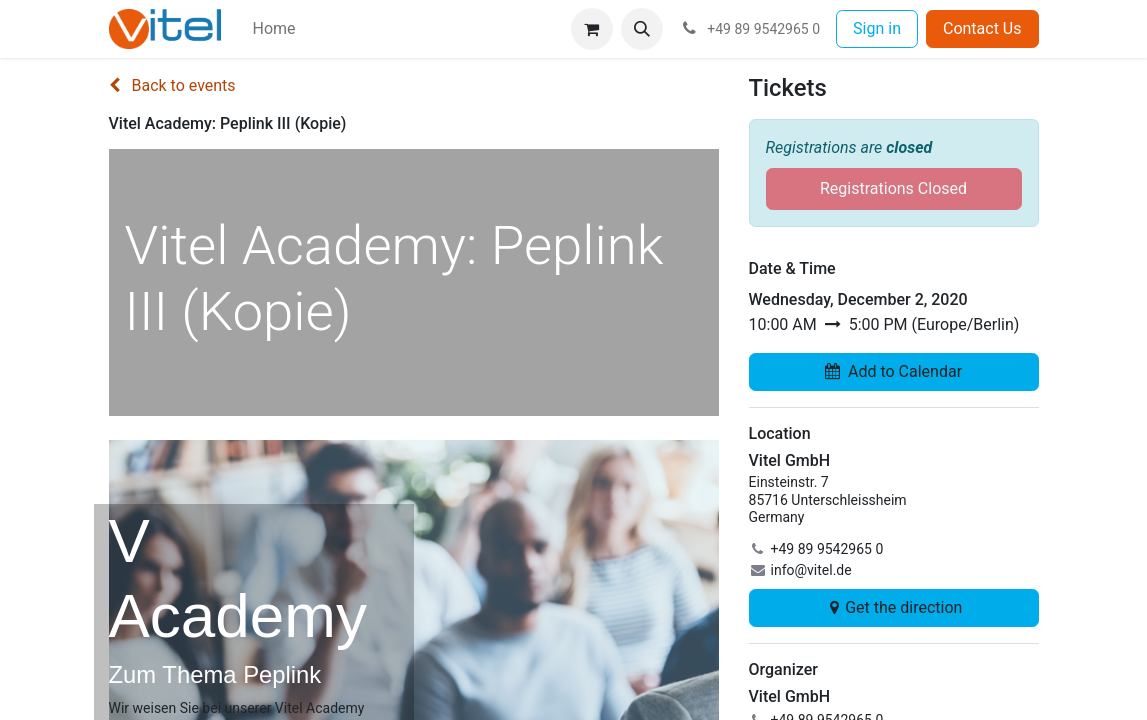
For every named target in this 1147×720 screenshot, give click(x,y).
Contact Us (982, 28)
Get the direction (894, 607)
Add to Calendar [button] (893, 371)
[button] (642, 29)
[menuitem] (274, 29)
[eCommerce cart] (592, 29)
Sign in (877, 28)
